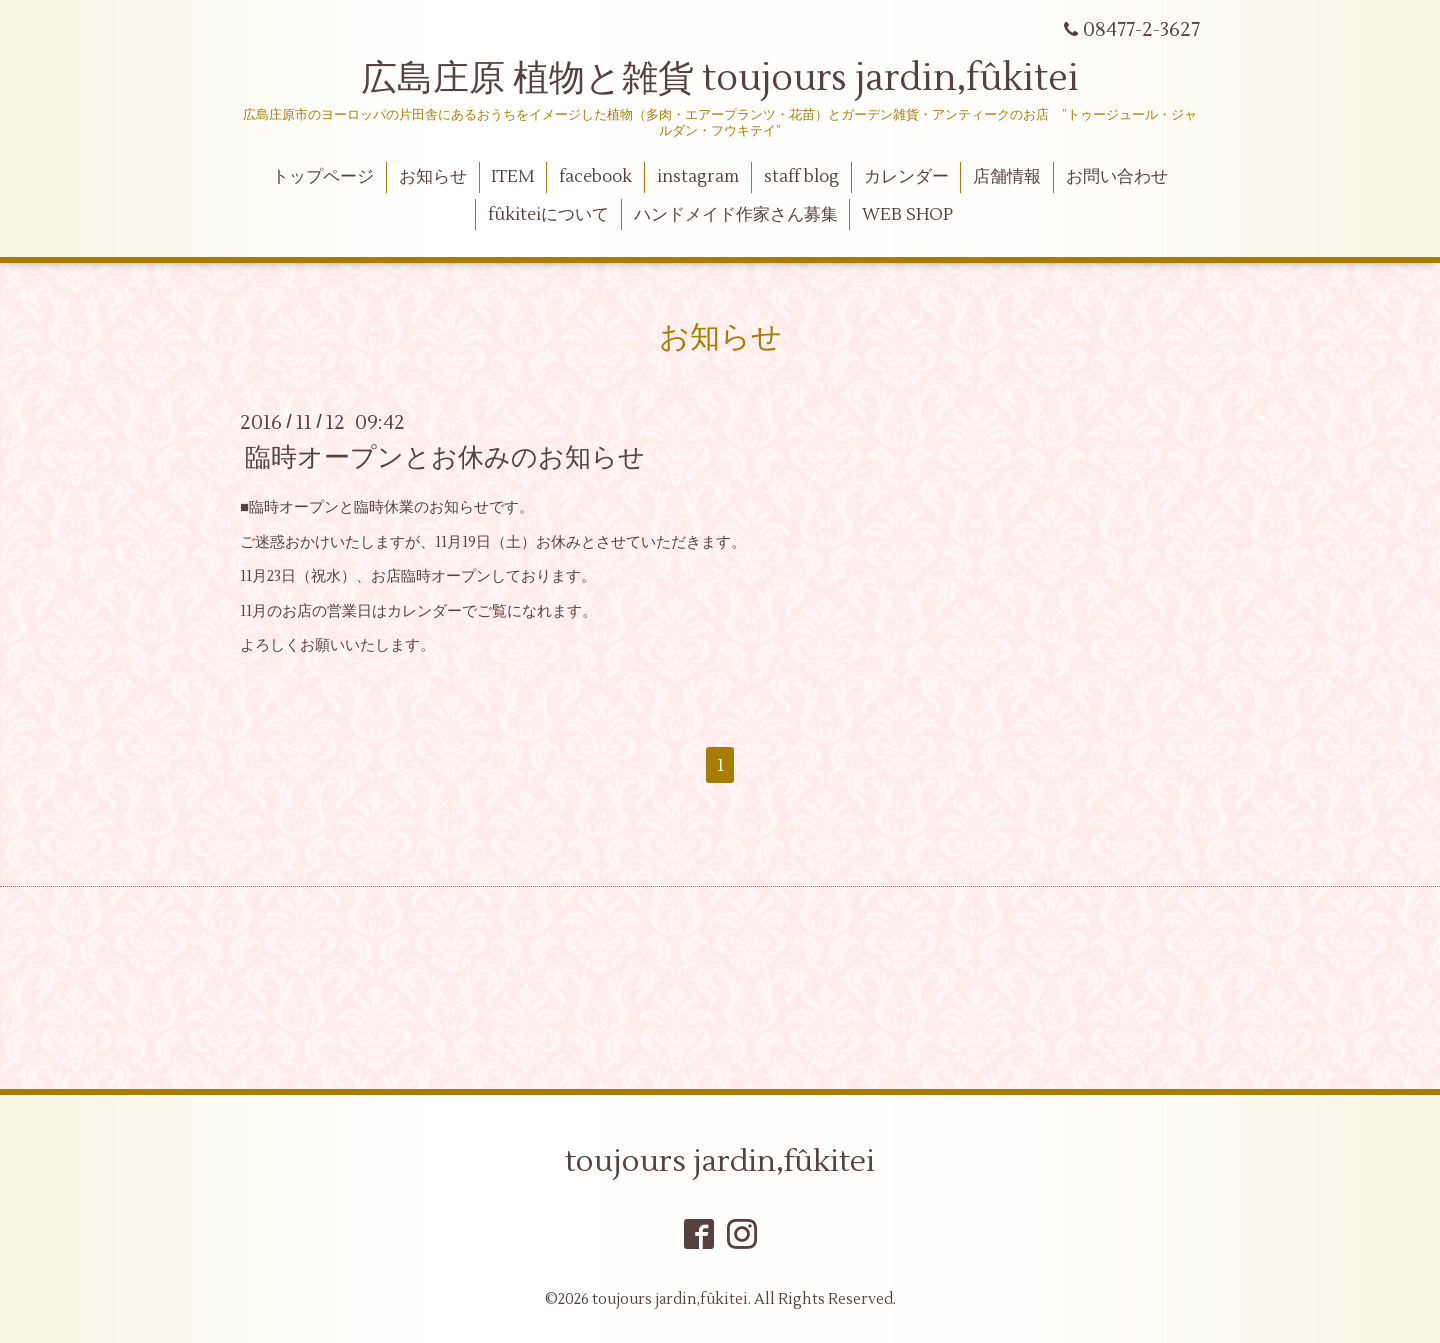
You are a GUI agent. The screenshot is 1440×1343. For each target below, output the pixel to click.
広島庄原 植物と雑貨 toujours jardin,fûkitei (720, 79)
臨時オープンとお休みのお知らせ (445, 458)
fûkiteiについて (548, 215)
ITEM (512, 177)
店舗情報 (1007, 177)
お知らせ (433, 177)
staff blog (801, 177)
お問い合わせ (1117, 177)
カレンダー (906, 177)
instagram (698, 177)
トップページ (323, 177)
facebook (595, 177)
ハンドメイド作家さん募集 (736, 215)
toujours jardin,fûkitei (720, 1161)
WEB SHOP (907, 215)
